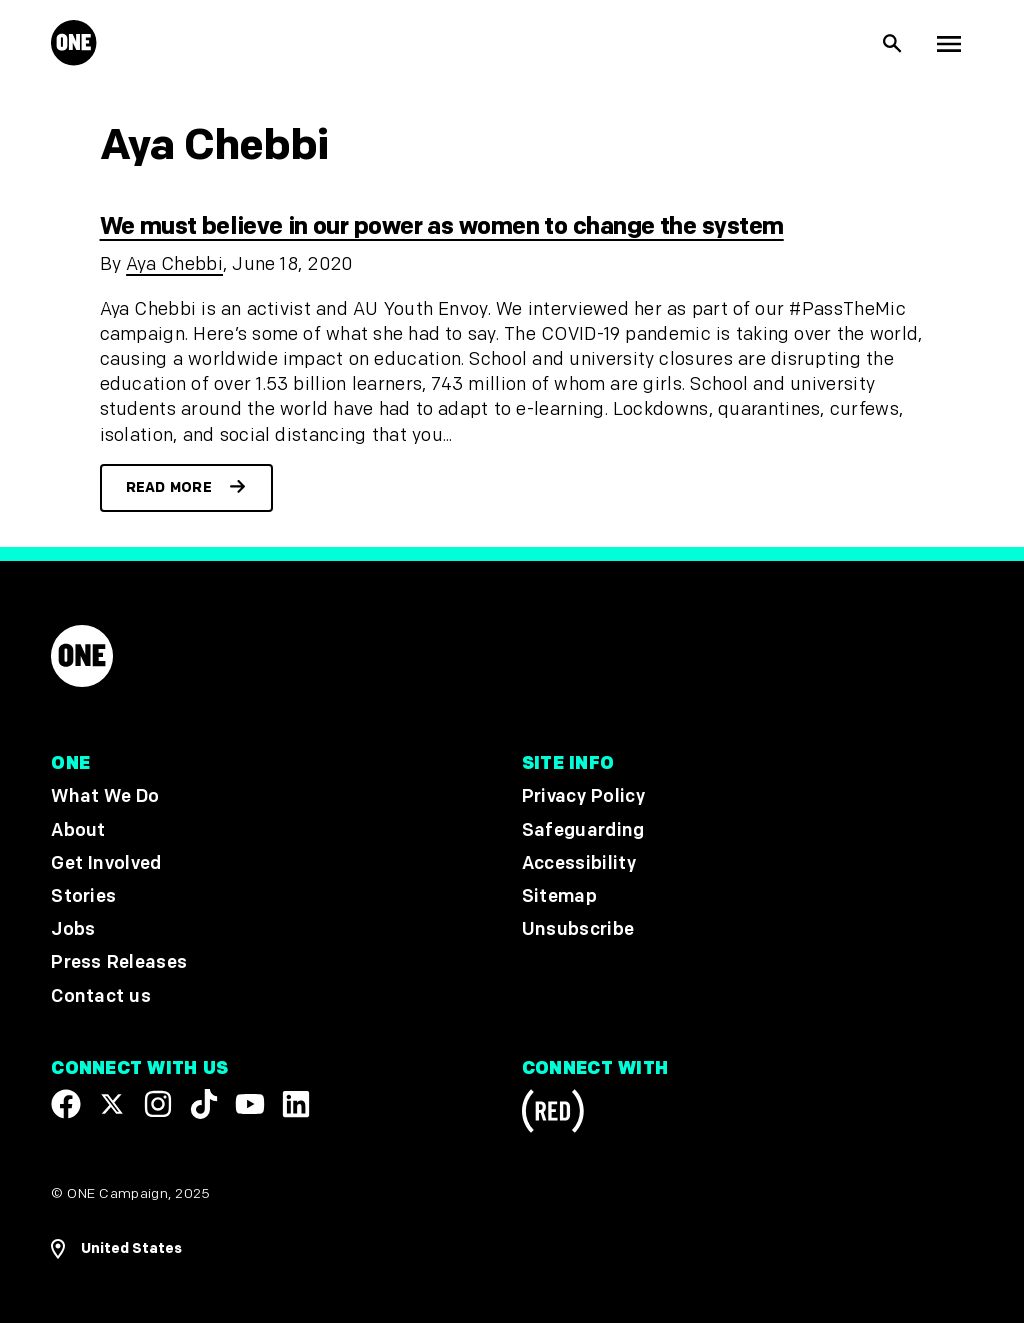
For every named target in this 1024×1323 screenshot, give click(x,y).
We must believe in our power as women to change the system (442, 226)
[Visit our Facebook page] (66, 1104)
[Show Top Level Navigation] (949, 44)
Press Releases (119, 963)
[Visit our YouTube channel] (250, 1104)
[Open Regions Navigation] (116, 1249)
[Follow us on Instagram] (158, 1104)
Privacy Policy (583, 797)
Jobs (73, 930)
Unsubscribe (578, 930)
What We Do (105, 797)
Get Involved (106, 863)
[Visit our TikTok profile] (204, 1104)
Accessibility (579, 863)
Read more (169, 487)
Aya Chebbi (174, 264)
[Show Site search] (893, 44)
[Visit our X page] (112, 1104)
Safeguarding (583, 830)
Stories (83, 896)
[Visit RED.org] (553, 1114)
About (78, 830)
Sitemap (559, 896)
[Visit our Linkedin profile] (296, 1104)
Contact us (101, 996)
